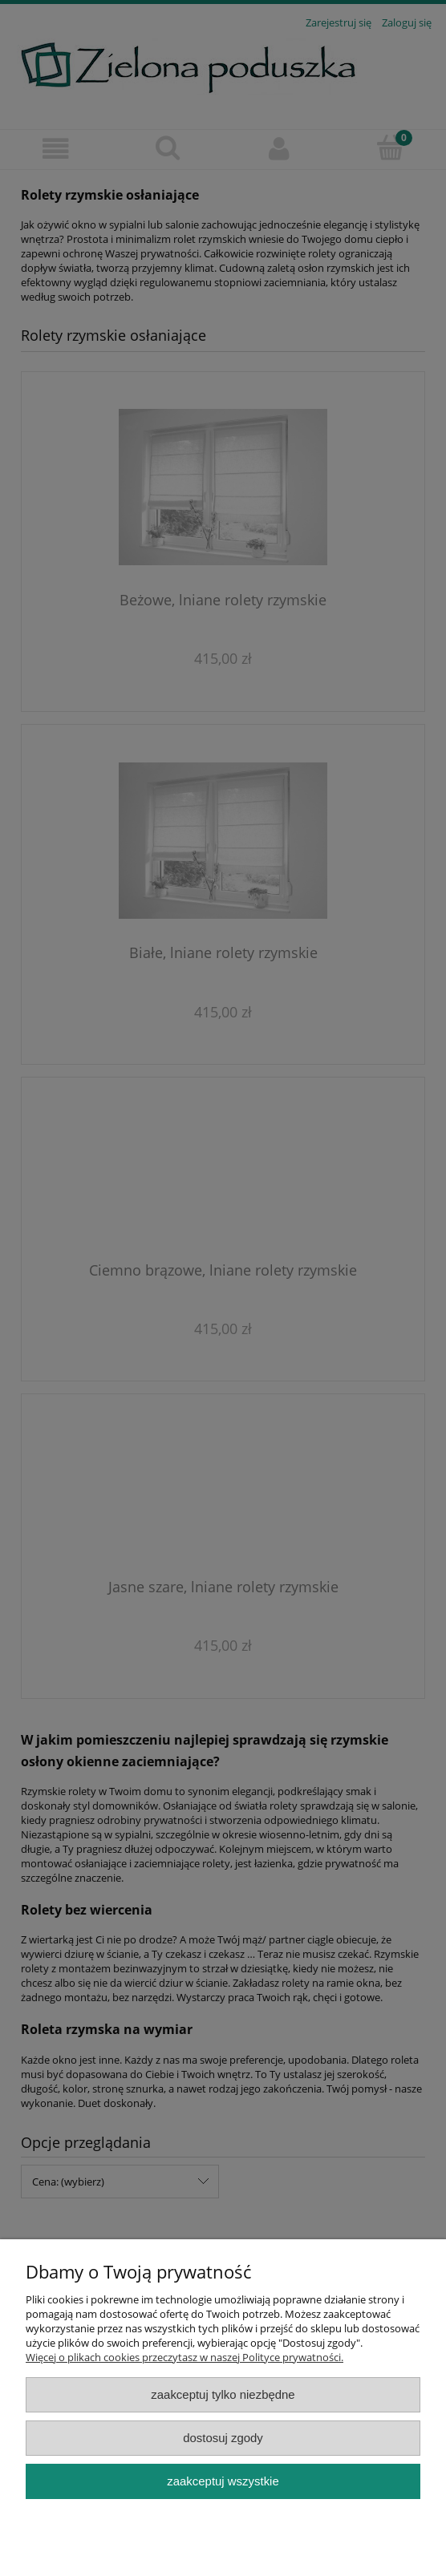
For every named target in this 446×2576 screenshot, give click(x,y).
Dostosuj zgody (223, 2438)
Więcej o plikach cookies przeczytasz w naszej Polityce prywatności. (184, 2357)
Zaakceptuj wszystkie (222, 2481)
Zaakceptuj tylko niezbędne (222, 2394)
